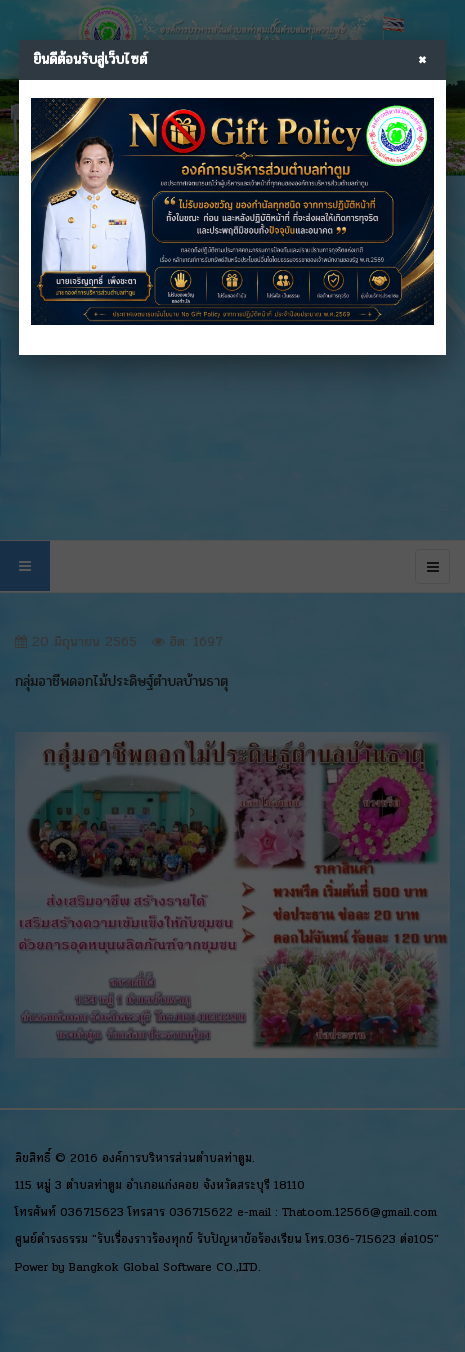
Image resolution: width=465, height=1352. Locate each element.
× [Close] (422, 60)
